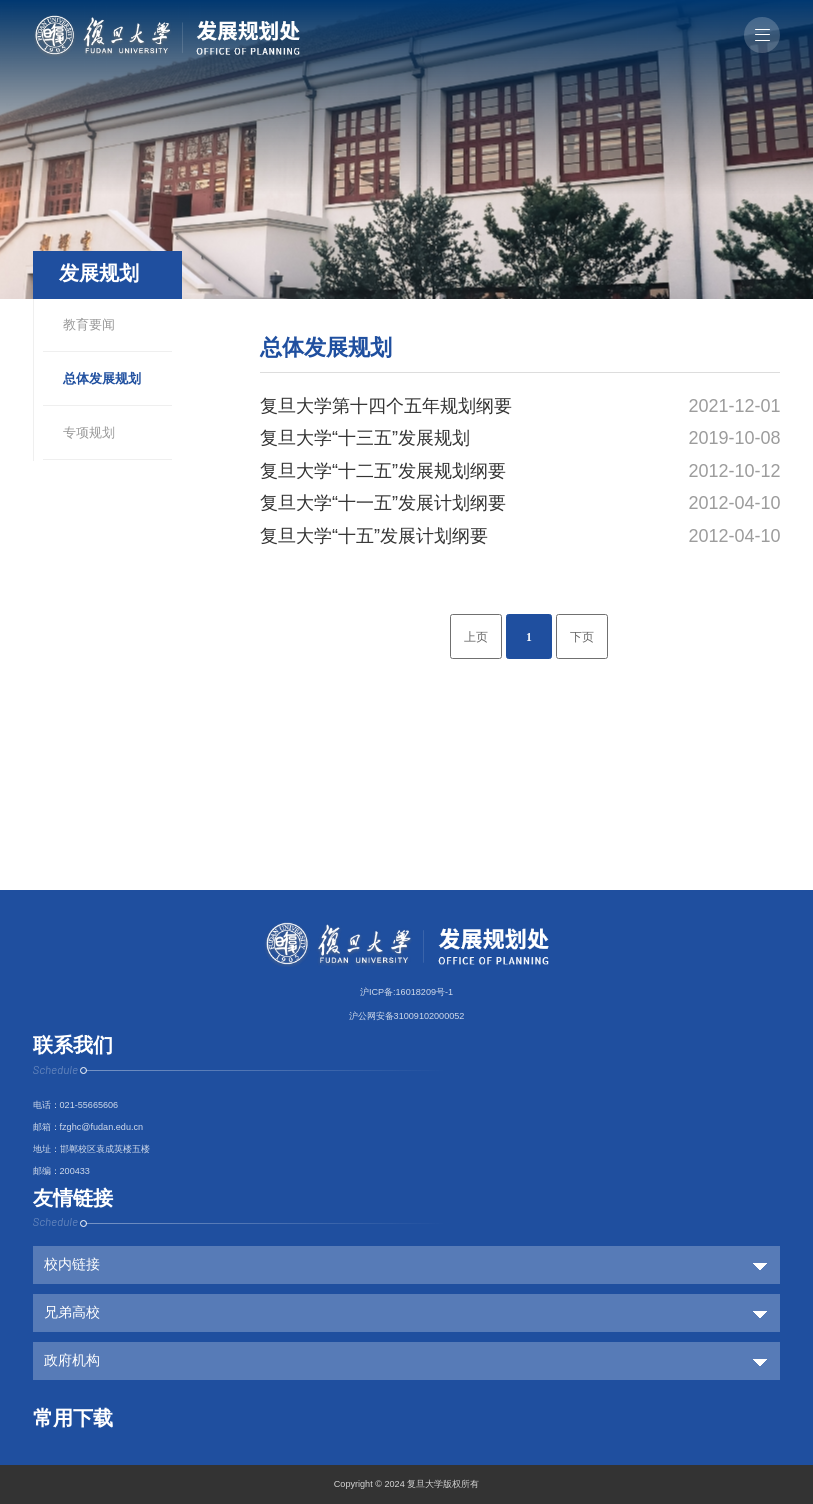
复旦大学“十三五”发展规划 (365, 438)
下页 (582, 637)
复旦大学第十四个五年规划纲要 (386, 406)
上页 (476, 637)
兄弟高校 (72, 1312)
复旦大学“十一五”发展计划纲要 (383, 503)
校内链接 (72, 1264)
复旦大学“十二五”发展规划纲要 (383, 471)
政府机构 (72, 1360)
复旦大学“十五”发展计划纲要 (374, 536)
